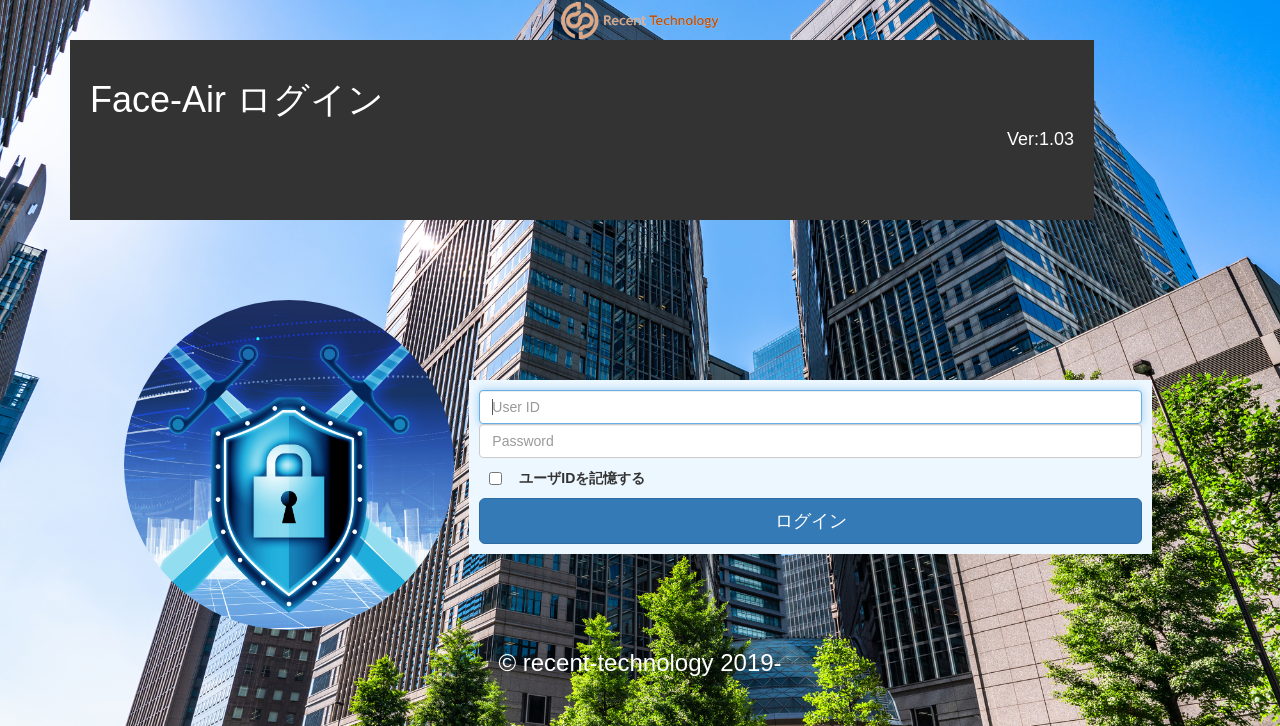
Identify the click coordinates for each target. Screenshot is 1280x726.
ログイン (811, 521)
